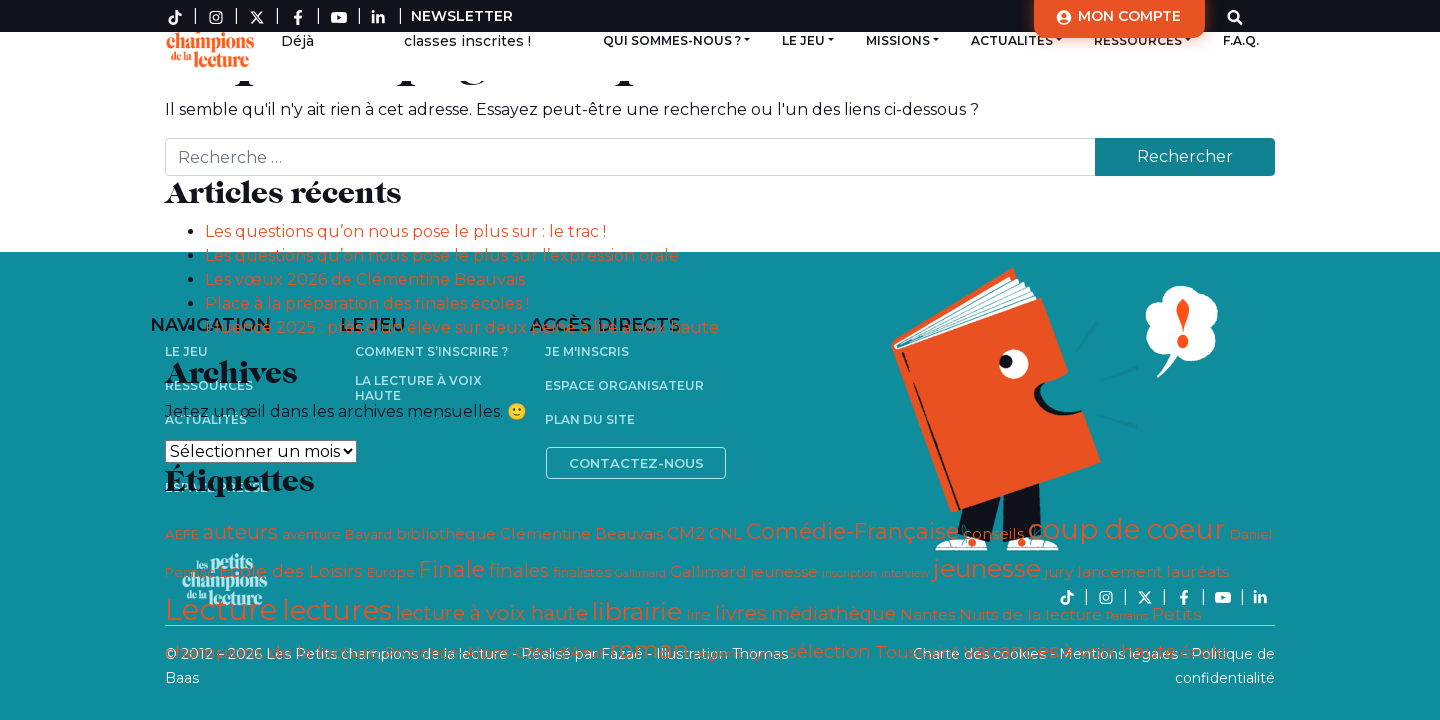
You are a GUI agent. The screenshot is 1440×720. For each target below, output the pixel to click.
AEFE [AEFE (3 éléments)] (182, 534)
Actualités (1012, 40)
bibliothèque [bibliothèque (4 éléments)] (446, 533)
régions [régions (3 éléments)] (718, 653)
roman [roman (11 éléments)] (649, 649)
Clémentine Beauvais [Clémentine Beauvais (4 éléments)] (581, 533)
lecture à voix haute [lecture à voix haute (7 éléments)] (492, 613)
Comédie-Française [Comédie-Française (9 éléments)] (852, 531)
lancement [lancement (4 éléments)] (1119, 571)
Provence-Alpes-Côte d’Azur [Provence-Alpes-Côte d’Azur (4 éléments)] (495, 652)
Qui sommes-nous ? (672, 40)
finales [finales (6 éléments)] (519, 570)
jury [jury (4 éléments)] (1059, 571)
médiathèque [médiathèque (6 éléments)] (833, 613)
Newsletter (462, 16)
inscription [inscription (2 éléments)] (849, 573)
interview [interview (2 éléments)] (905, 573)
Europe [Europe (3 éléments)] (391, 572)
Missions (898, 40)
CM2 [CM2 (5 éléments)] (686, 532)
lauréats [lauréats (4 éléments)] (1197, 571)
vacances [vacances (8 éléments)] (1011, 650)
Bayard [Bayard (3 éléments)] (368, 534)
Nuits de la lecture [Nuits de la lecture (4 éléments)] (1030, 614)
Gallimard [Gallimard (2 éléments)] (640, 573)
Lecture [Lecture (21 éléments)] (221, 609)
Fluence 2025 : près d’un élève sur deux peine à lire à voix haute (462, 327)
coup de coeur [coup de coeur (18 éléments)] (1127, 529)
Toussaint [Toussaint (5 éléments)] (917, 651)
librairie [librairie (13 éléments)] (637, 611)
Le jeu (803, 40)
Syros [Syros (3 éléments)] (765, 653)
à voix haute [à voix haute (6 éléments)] (1119, 651)
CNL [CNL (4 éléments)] (725, 533)
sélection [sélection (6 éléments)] (829, 651)
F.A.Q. (1241, 40)
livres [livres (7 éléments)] (741, 613)
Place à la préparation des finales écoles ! (367, 303)
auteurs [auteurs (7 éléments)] (240, 532)
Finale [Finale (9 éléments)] (452, 569)
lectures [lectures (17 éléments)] (337, 610)
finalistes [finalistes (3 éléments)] (582, 572)
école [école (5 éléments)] (1204, 651)
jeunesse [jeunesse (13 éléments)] (987, 568)
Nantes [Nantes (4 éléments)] (927, 614)
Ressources (1138, 40)
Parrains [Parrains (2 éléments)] (1127, 616)
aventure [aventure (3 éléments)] (311, 534)
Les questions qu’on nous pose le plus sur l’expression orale (442, 255)
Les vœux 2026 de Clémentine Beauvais (365, 279)
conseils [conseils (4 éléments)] (993, 533)
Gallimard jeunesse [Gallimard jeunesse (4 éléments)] (744, 571)
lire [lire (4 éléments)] (698, 614)
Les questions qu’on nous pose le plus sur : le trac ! (405, 231)
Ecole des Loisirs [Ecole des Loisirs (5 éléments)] (291, 570)
